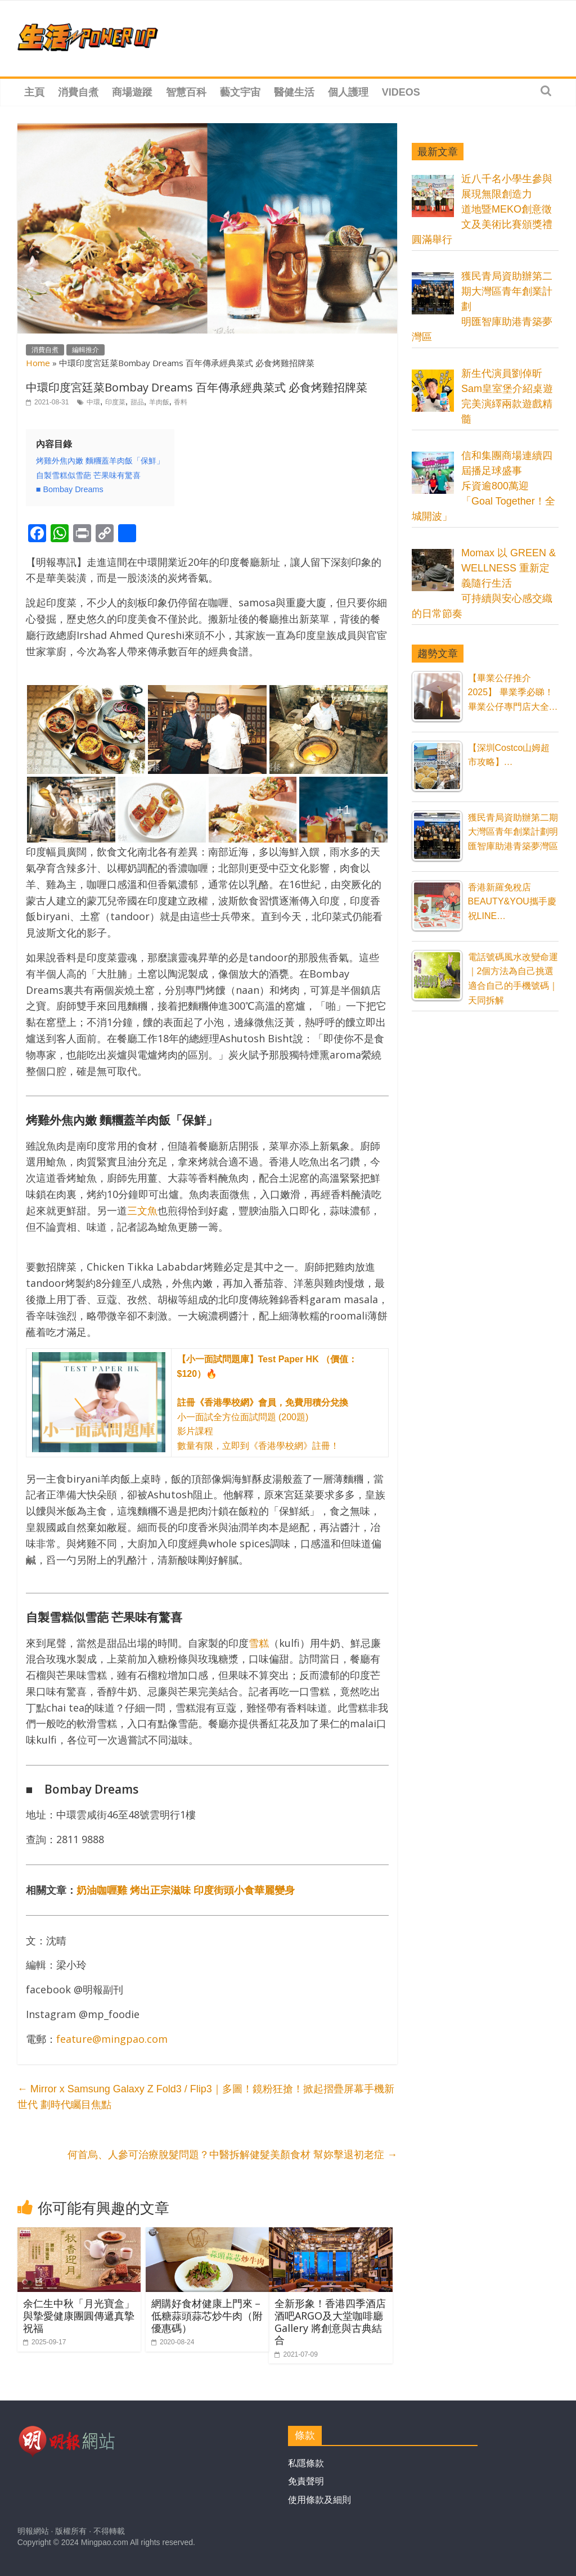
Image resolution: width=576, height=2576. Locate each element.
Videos (401, 92)
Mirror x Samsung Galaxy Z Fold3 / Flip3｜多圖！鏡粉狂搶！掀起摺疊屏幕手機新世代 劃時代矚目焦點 (205, 2097)
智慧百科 (186, 92)
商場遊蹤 (132, 92)
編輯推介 (85, 350)
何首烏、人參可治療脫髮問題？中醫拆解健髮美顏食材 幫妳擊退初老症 (232, 2154)
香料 (180, 402)
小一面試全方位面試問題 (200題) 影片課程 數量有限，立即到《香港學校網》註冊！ (267, 1402)
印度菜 (115, 402)
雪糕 (259, 1643)
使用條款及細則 (319, 2500)
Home (38, 362)
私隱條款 (306, 2463)
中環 (93, 402)
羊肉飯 (159, 402)
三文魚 (142, 1210)
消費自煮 (78, 92)
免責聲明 (306, 2481)
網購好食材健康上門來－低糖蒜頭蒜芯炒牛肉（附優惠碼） (207, 2315)
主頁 (34, 92)
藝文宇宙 (240, 92)
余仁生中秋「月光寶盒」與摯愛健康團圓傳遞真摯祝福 (78, 2315)
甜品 (137, 402)
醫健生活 (294, 92)
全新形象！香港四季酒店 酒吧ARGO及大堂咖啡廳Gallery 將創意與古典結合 (330, 2321)
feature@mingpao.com (112, 2039)
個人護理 (348, 92)
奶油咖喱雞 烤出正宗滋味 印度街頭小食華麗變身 (185, 1890)
